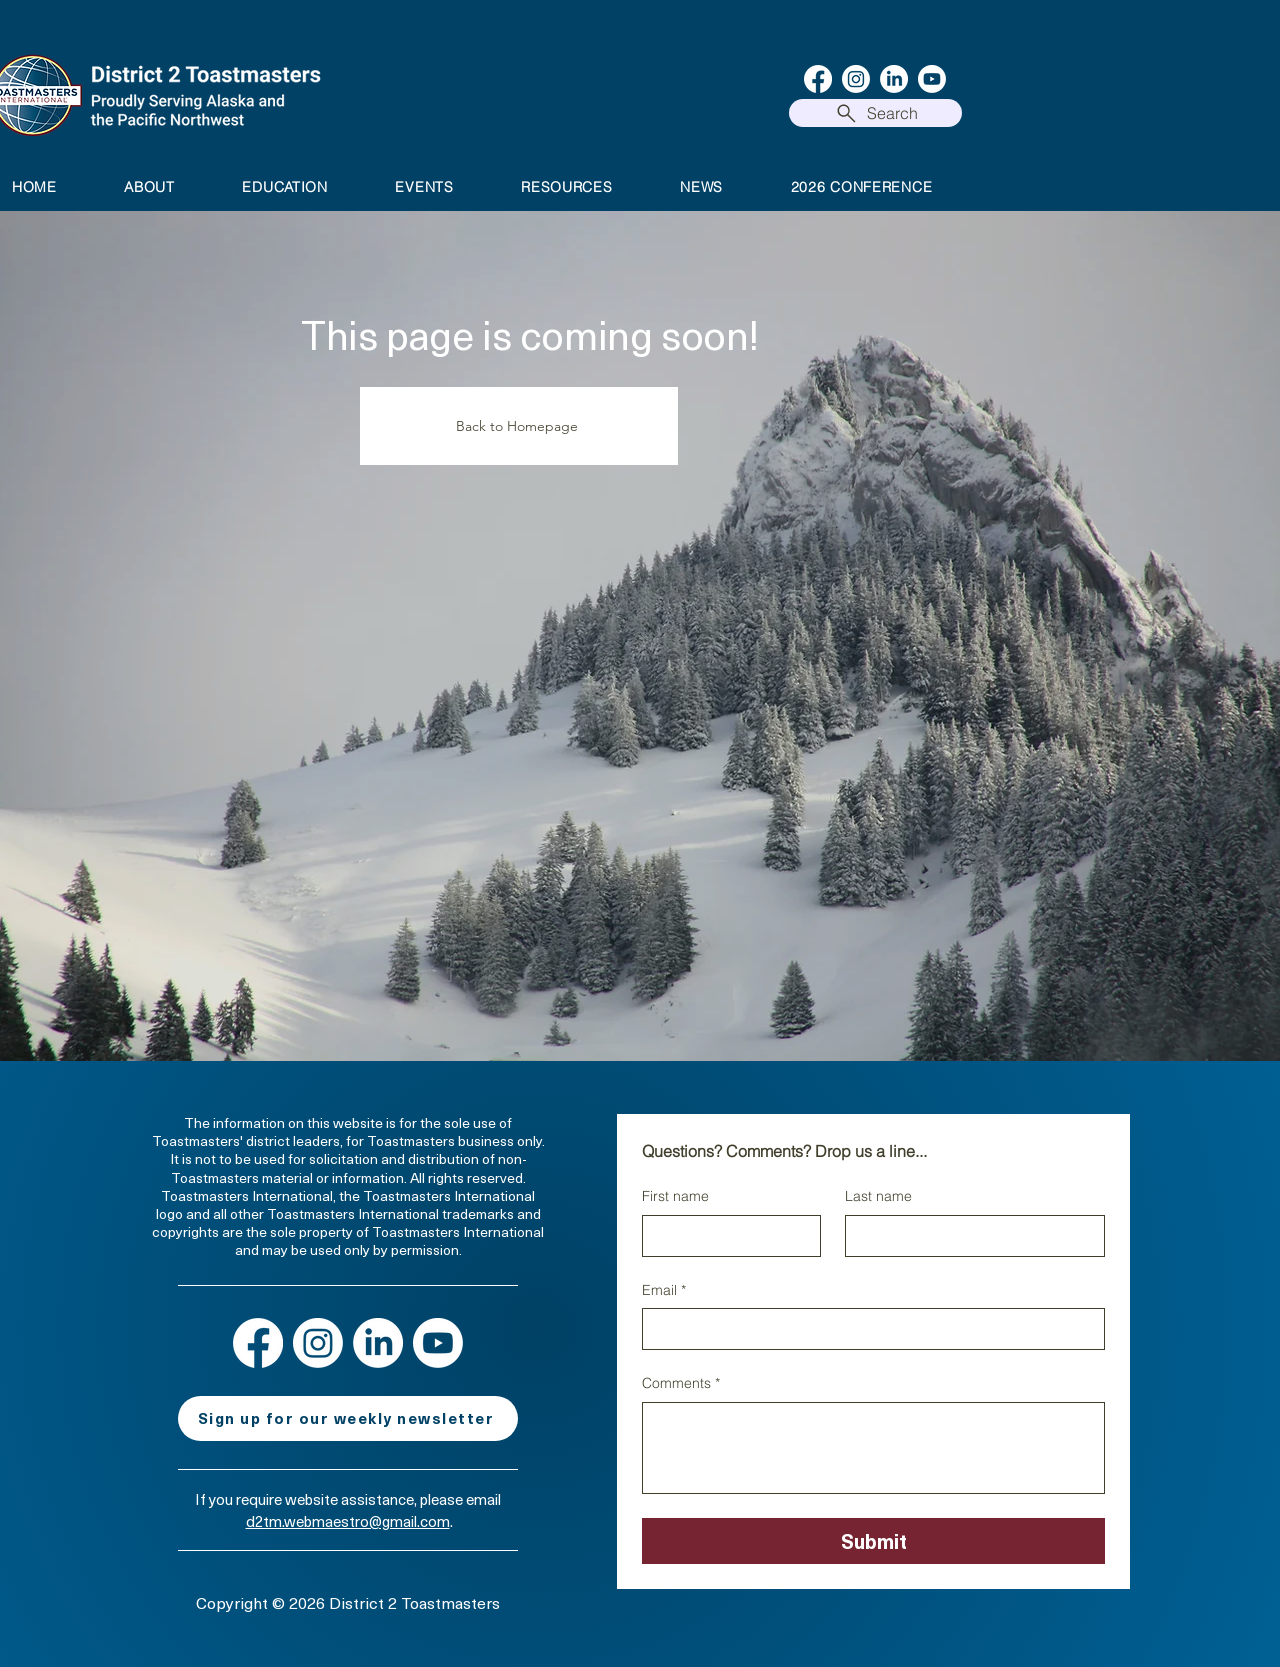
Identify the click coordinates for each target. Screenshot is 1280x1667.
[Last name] (969, 1236)
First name (675, 1196)
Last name (878, 1196)
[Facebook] (818, 79)
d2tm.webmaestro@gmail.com (348, 1521)
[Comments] (873, 1448)
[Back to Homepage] (519, 426)
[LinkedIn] (894, 79)
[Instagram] (856, 79)
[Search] (875, 113)
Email (664, 1291)
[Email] (867, 1329)
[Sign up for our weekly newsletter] (348, 1418)
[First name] (725, 1236)
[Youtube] (932, 79)
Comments (681, 1384)
